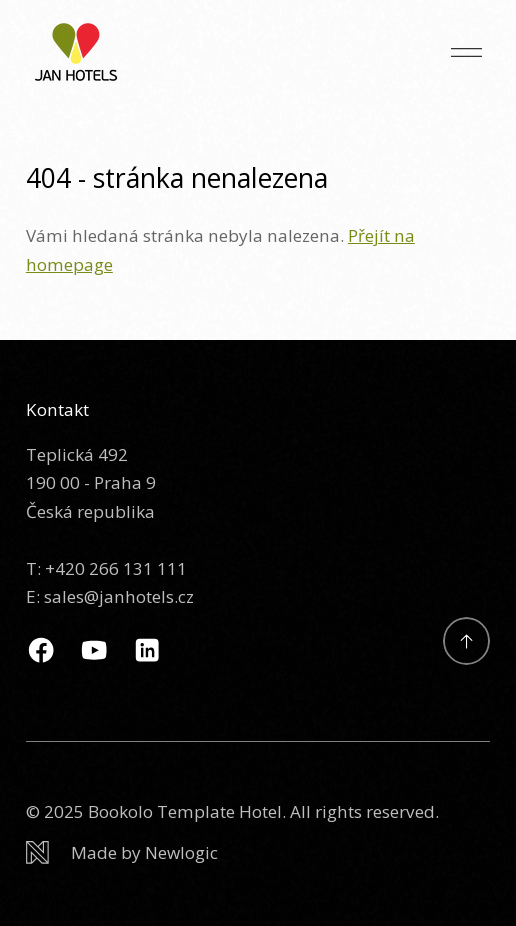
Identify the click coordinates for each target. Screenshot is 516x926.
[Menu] (467, 53)
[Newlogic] (258, 853)
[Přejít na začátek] (467, 641)
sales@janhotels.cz (119, 596)
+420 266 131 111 (116, 568)
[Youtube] (94, 650)
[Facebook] (41, 650)
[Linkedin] (147, 650)
